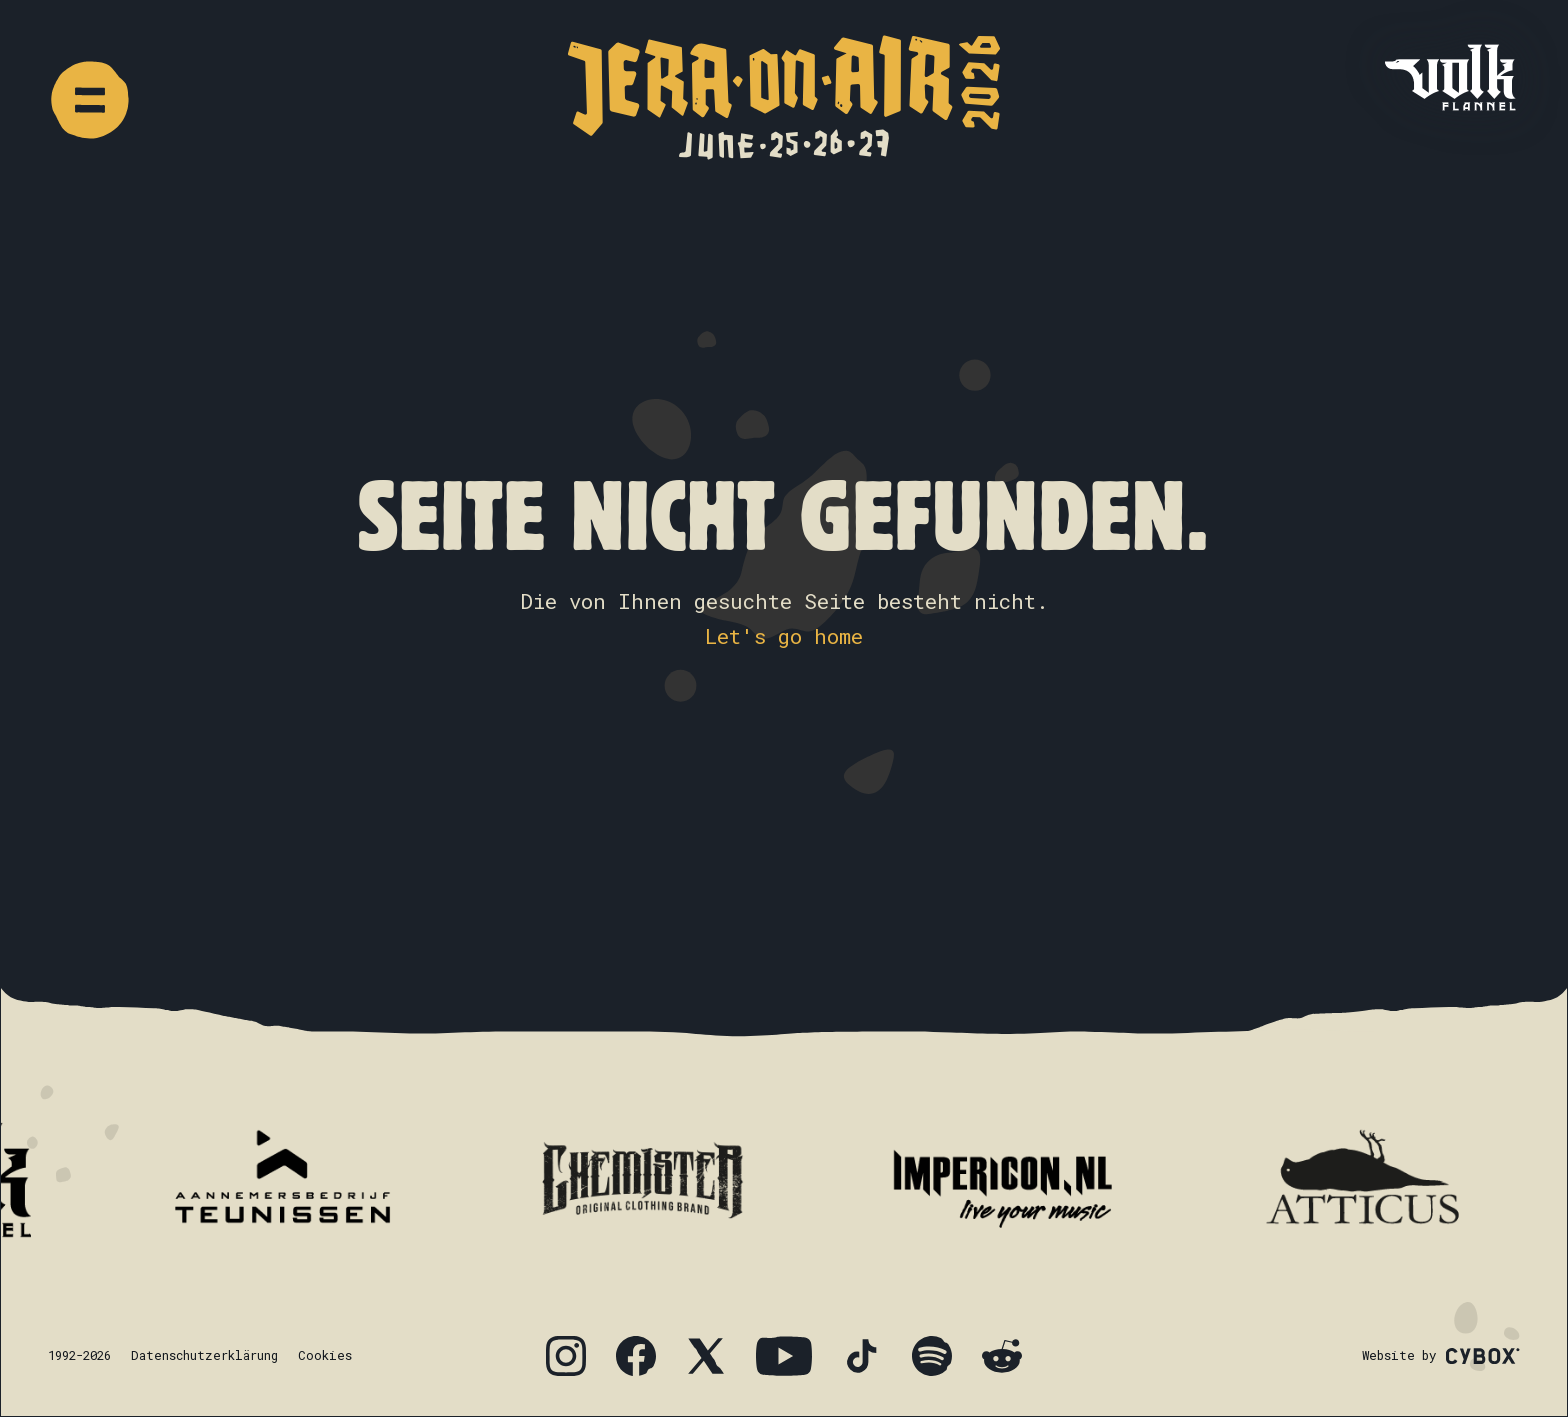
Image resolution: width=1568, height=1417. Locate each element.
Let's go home (784, 636)
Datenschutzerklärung (204, 1355)
